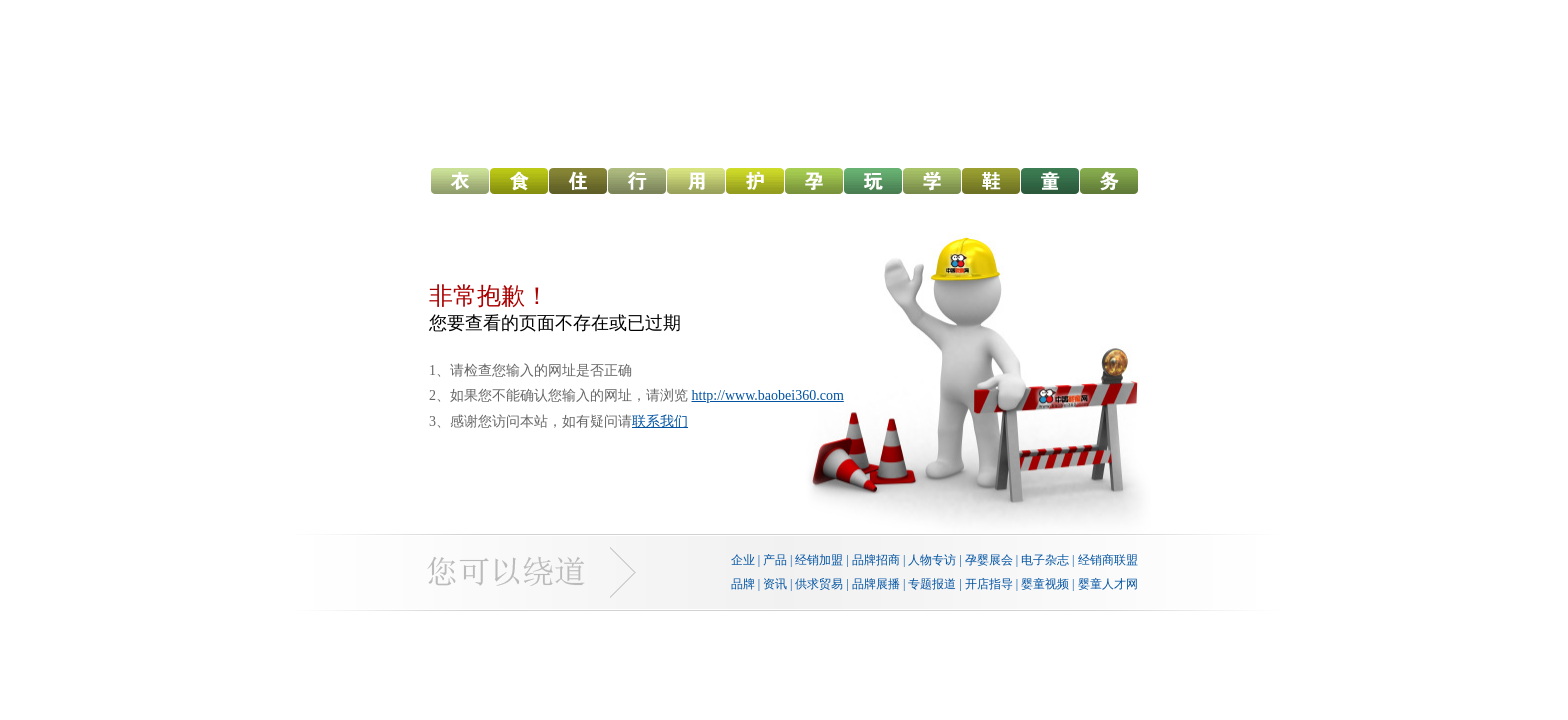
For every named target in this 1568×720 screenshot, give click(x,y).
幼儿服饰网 (460, 184)
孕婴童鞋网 (991, 184)
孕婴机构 (1109, 184)
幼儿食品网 (519, 184)
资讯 (775, 584)
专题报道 (932, 584)
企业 (743, 560)
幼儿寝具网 (578, 184)
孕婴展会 (989, 560)
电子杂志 (1045, 560)
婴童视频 (1045, 584)
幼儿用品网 (696, 184)
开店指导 (989, 584)
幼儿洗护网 (755, 184)
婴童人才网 (1108, 584)
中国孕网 (814, 184)
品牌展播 (876, 584)
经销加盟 (819, 560)
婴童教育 (932, 184)
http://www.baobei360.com (768, 395)
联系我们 (660, 421)
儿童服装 (1050, 184)
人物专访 (932, 560)
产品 (775, 560)
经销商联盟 (1108, 560)
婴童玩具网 (873, 184)
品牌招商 (876, 560)
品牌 (743, 584)
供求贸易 (819, 584)
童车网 (637, 184)
